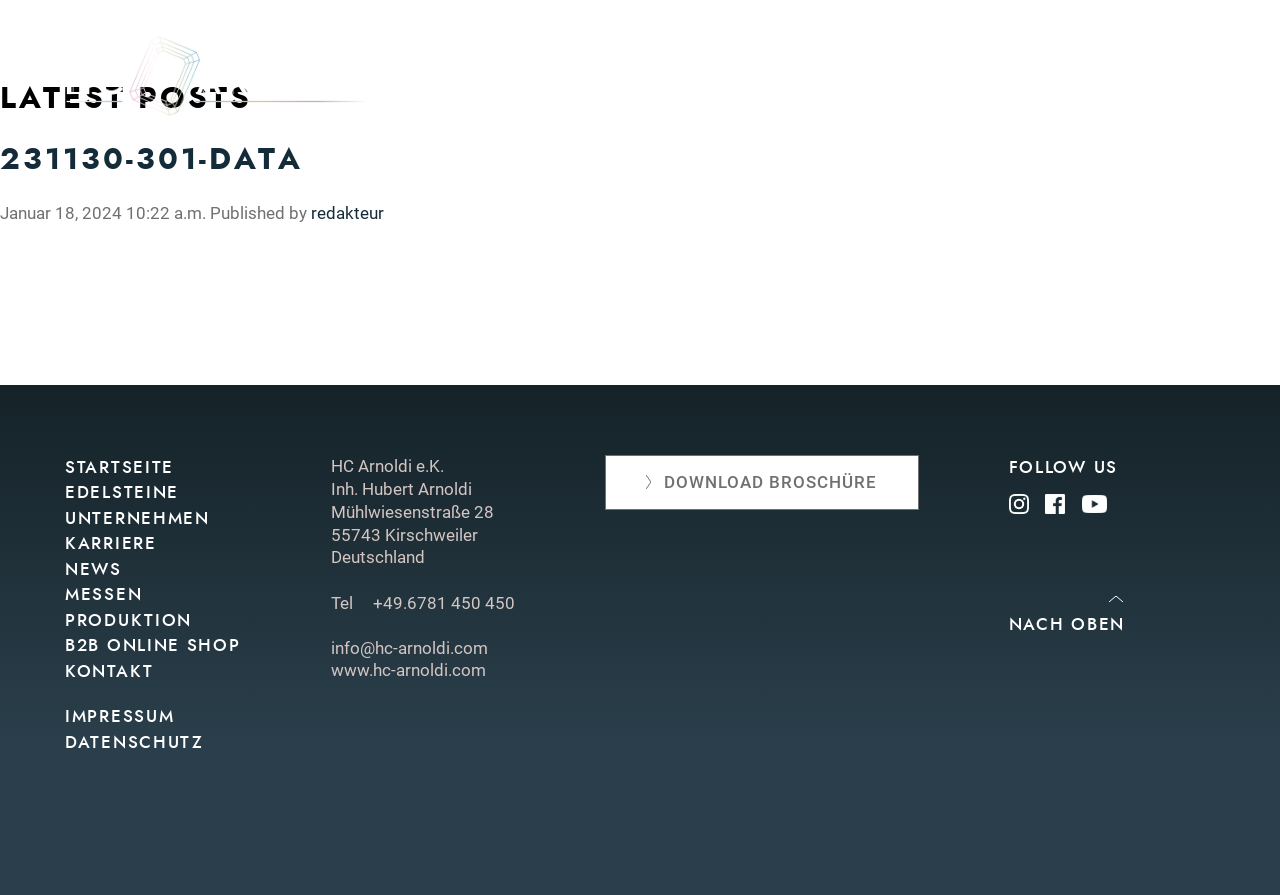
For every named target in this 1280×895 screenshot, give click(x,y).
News (730, 82)
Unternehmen (617, 82)
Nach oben (1067, 624)
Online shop (1058, 82)
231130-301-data (151, 159)
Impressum (119, 716)
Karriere (111, 543)
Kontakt (1176, 82)
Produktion (921, 82)
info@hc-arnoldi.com (409, 648)
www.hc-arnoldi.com (408, 670)
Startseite (119, 467)
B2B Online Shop (153, 645)
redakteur (347, 213)
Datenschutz (134, 742)
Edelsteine (480, 82)
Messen (810, 82)
